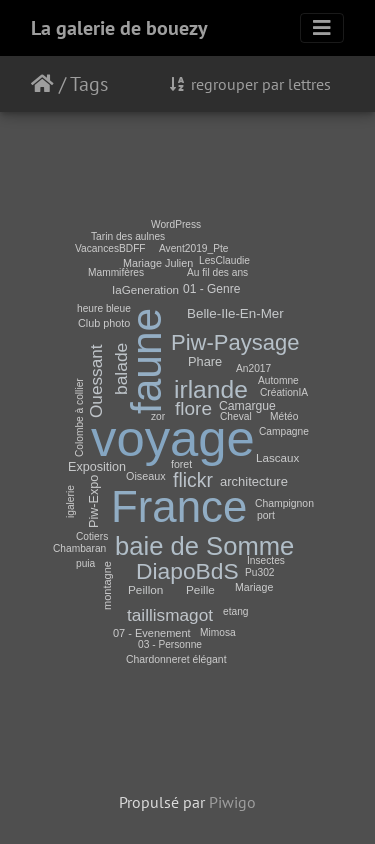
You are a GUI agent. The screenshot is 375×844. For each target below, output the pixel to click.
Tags (89, 84)
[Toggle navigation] (322, 28)
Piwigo (232, 802)
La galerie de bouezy (119, 28)
